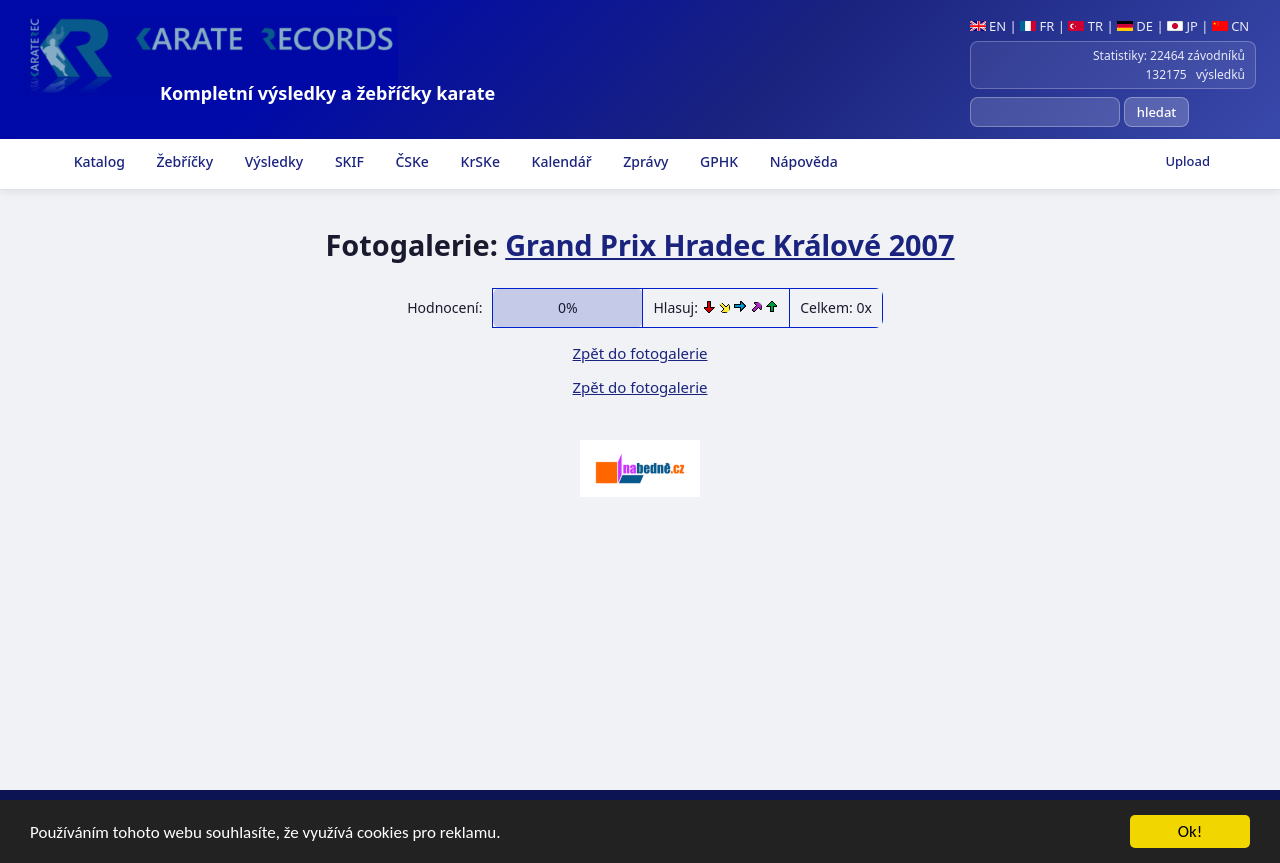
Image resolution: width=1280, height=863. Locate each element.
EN (988, 26)
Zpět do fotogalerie (639, 353)
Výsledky (272, 161)
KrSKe (478, 161)
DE (1135, 26)
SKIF (347, 161)
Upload (1187, 161)
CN (1230, 26)
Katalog (97, 161)
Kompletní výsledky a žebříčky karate (327, 93)
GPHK (717, 161)
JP (1182, 26)
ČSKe (410, 161)
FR (1037, 26)
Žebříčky (183, 161)
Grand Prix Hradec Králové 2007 (729, 244)
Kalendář (560, 161)
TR (1085, 26)
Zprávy (644, 161)
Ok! (1190, 831)
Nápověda (802, 161)
